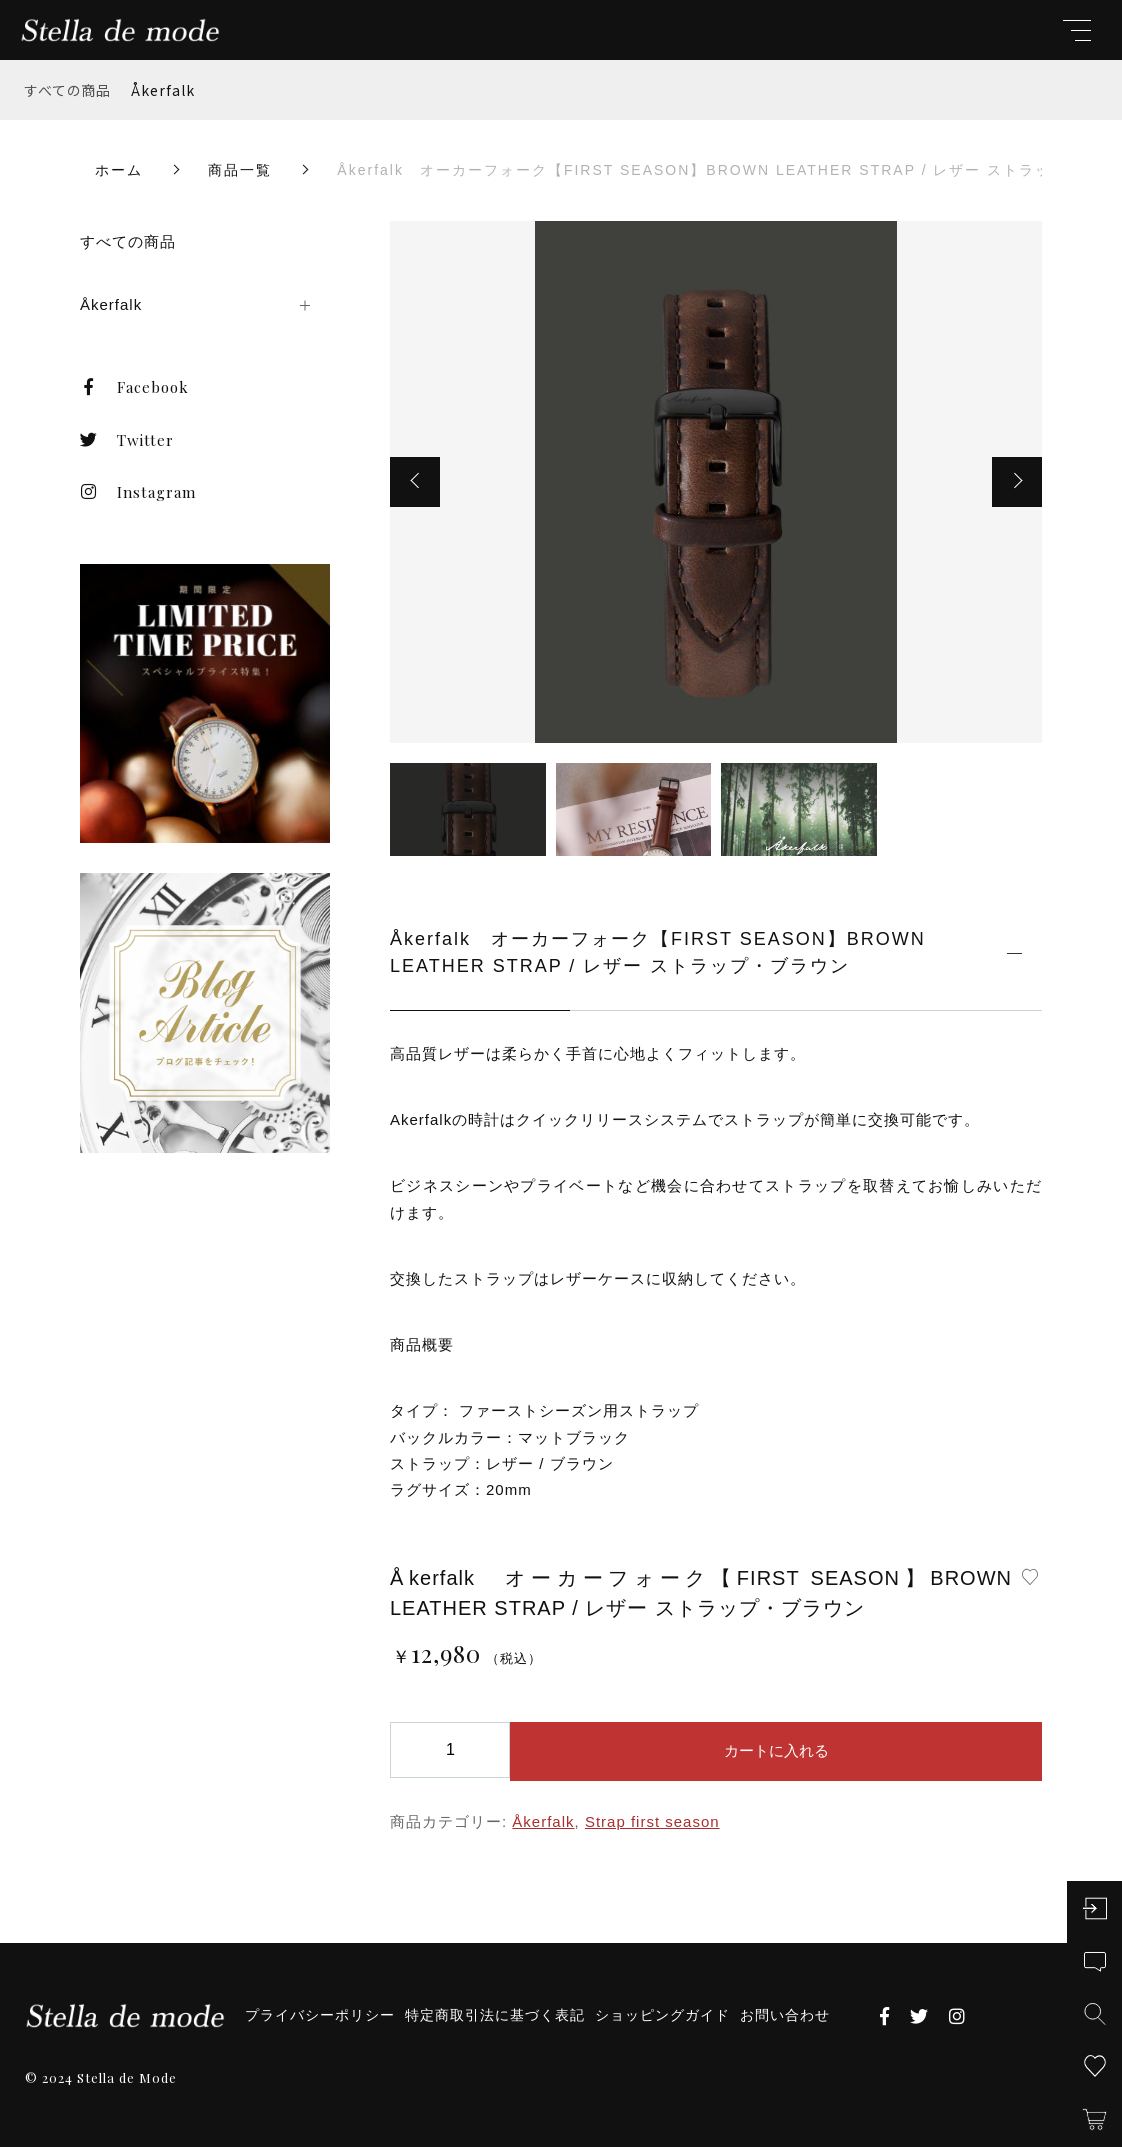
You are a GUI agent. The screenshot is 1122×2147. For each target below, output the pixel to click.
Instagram (138, 492)
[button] (415, 482)
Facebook (134, 387)
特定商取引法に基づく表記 (495, 2015)
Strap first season (652, 1821)
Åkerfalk (163, 90)
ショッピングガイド (662, 2015)
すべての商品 (68, 90)
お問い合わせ (785, 2015)
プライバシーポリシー (320, 2015)
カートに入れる (776, 1750)
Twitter (127, 440)
